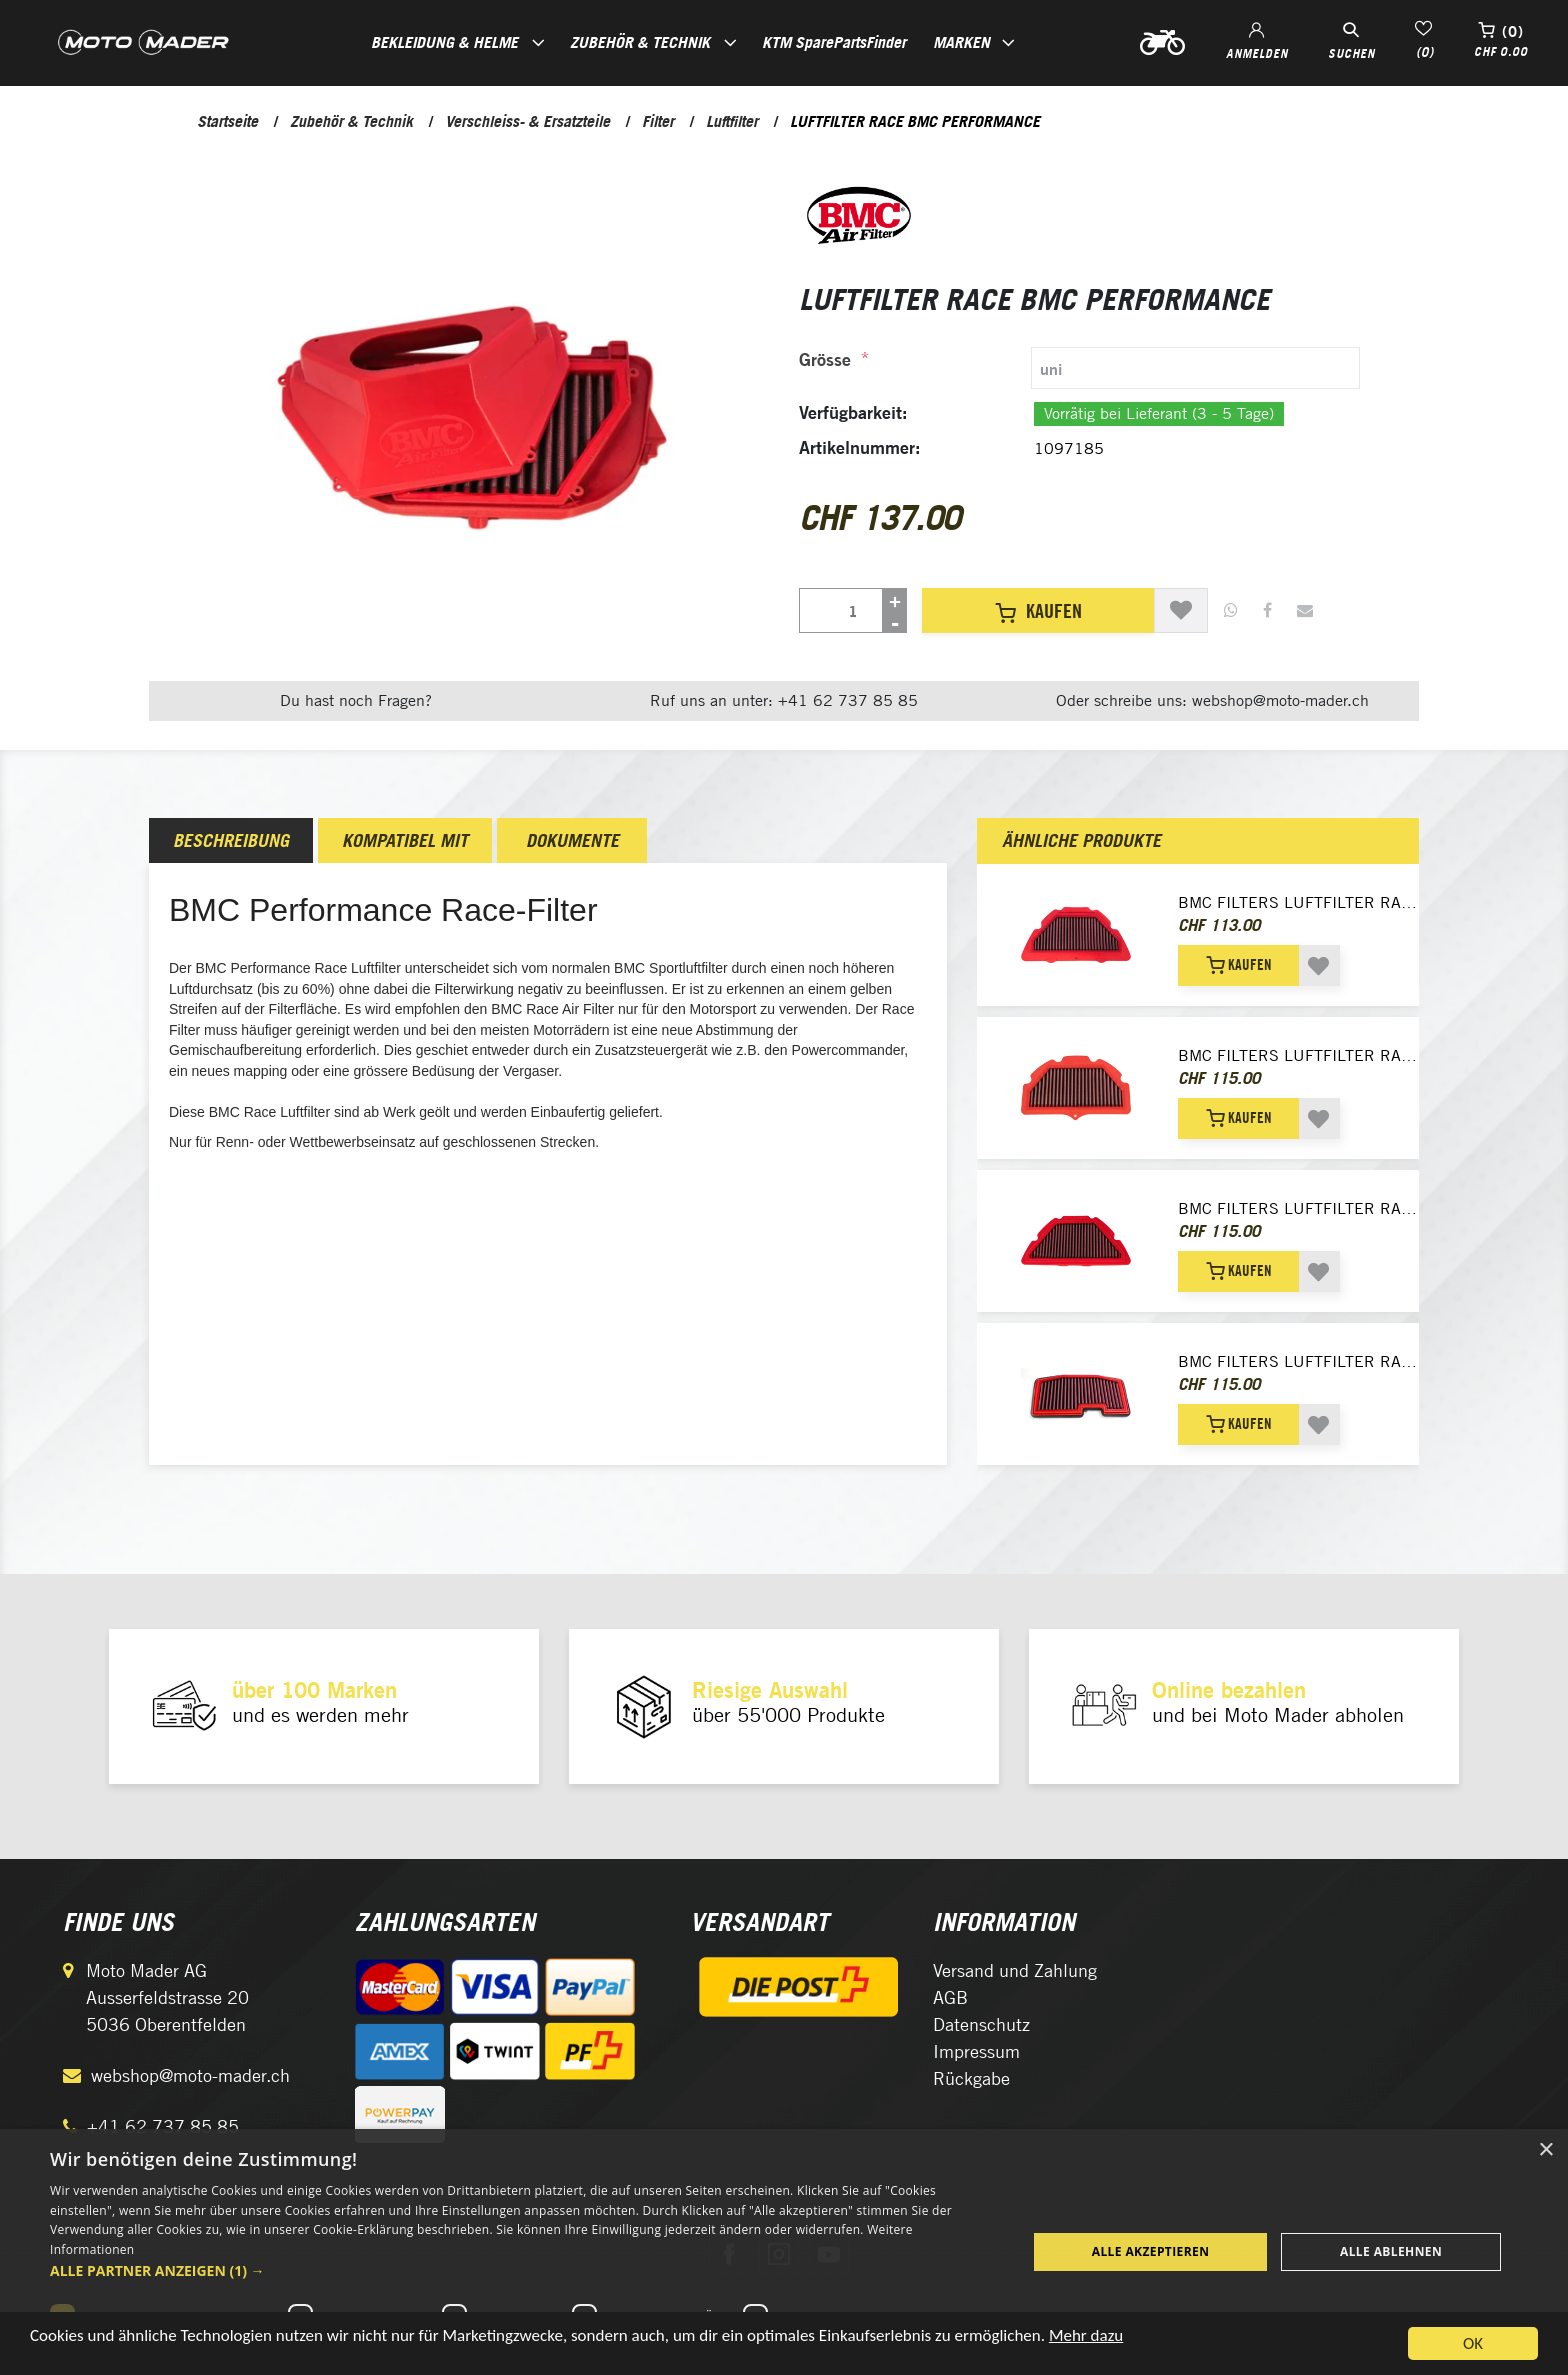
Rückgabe (971, 2078)
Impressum (976, 2051)
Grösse (825, 359)
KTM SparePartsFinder (834, 42)
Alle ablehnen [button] (1391, 2251)
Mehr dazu (1086, 2339)
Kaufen (1038, 611)
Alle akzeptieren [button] (1151, 2251)
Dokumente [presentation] (572, 840)
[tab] (1079, 368)
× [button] (1545, 2150)
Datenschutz (981, 2024)
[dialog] (784, 2252)
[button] (524, 2270)
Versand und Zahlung (1015, 1970)
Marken (961, 42)
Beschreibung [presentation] (231, 840)
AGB (950, 1997)
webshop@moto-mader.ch (190, 2075)
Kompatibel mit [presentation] (405, 840)
